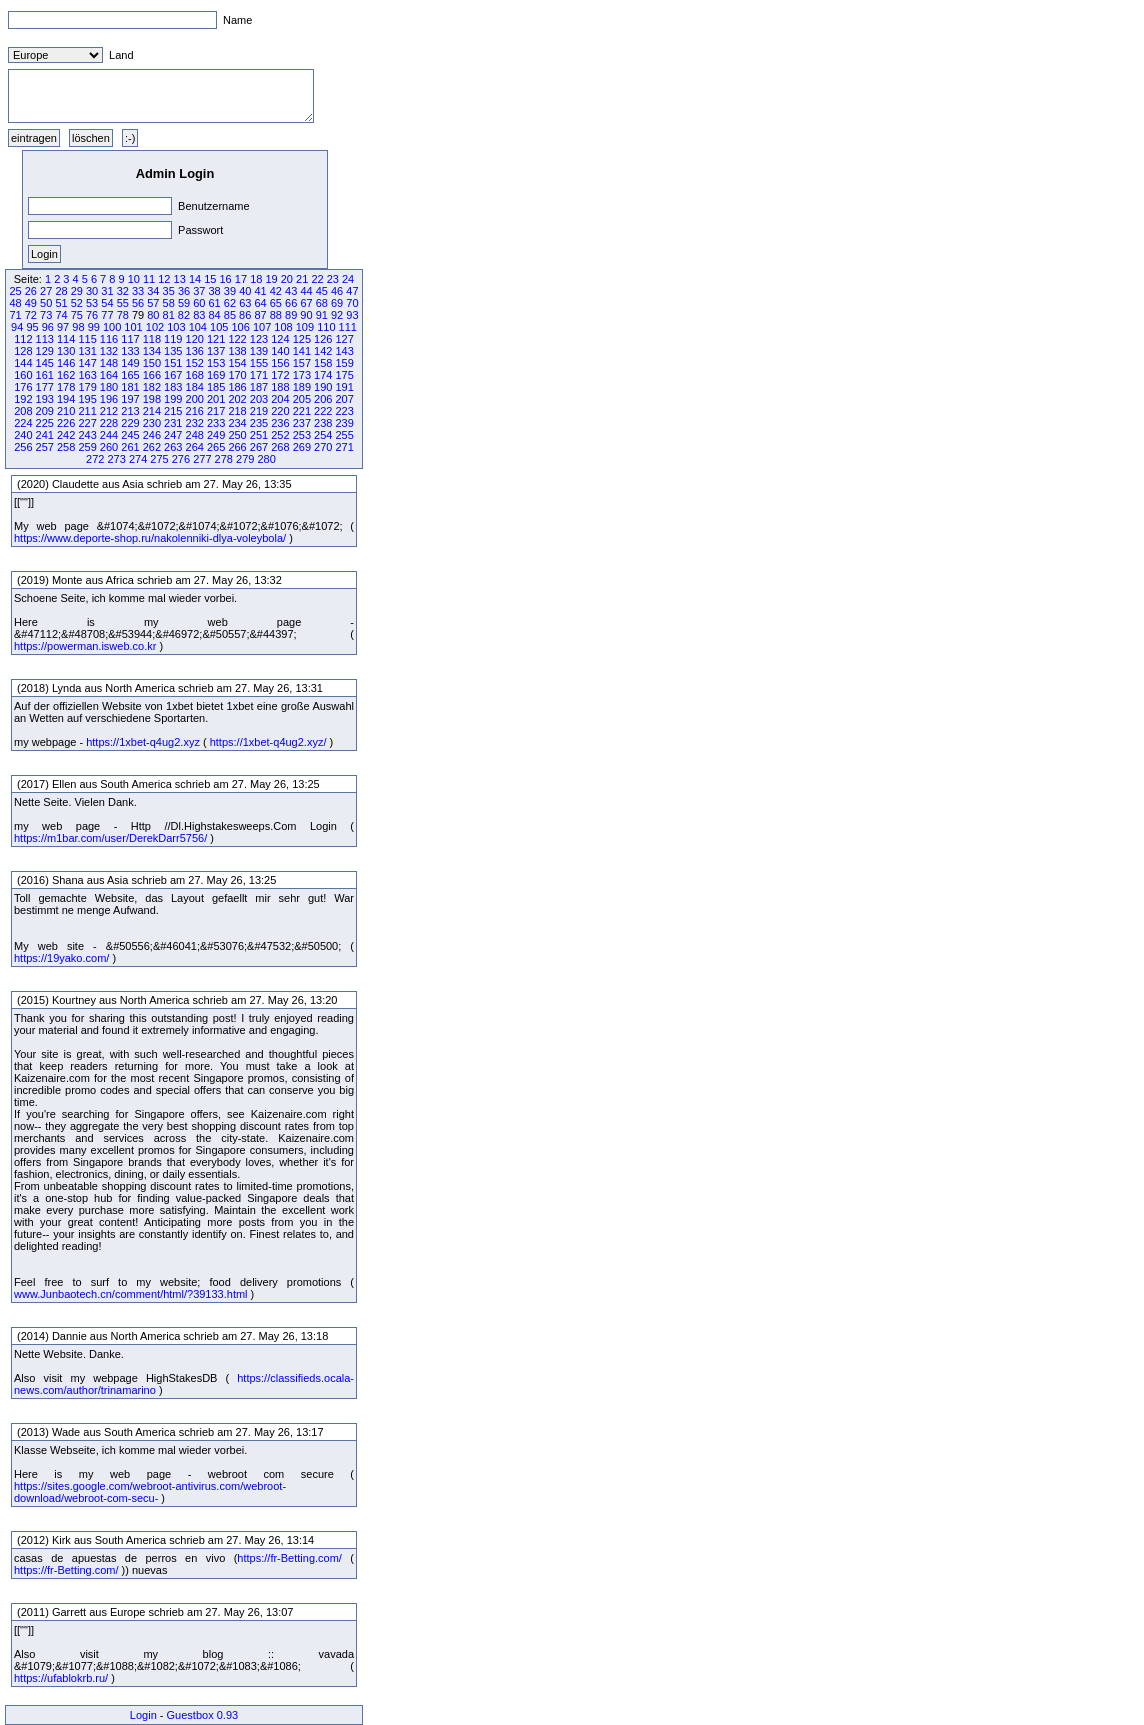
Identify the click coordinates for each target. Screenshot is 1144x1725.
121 (216, 339)
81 (169, 315)
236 (280, 423)
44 (306, 291)
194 (66, 399)
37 (199, 291)
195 (87, 399)
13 (180, 279)
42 (276, 291)
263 (173, 447)
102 (155, 327)
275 (159, 459)
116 (109, 339)
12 (164, 279)
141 (302, 351)
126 (323, 339)
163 (87, 375)
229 (130, 423)
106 (240, 327)
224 (23, 423)
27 (46, 291)
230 (152, 423)
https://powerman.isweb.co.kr (85, 646)
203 (259, 399)
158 (323, 363)
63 (245, 303)
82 (184, 315)
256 (23, 447)
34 (153, 291)
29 (77, 291)
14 (195, 279)
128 (23, 351)
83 (199, 315)
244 (109, 435)
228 (109, 423)
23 (333, 279)
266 (237, 447)
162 (66, 375)
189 (302, 387)
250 (237, 435)
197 (130, 399)
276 (181, 459)
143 (344, 351)
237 (302, 423)
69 (337, 303)
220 (280, 411)
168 (195, 375)
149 (130, 363)
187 (259, 387)
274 (138, 459)
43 (291, 291)
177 (45, 387)
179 (87, 387)
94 (17, 327)
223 (344, 411)
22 (317, 279)
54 (107, 303)
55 (123, 303)
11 (149, 279)
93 (352, 315)
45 (322, 291)
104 (198, 327)
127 (344, 339)
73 (46, 315)
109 (305, 327)
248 (195, 435)
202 (237, 399)
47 (352, 291)
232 (195, 423)
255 (344, 435)
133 (130, 351)
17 (241, 279)
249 (216, 435)
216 (195, 411)
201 (216, 399)
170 (237, 375)
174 (323, 375)
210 (66, 411)
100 (112, 327)
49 (31, 303)
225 (45, 423)
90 (306, 315)
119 (173, 339)
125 (302, 339)
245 (130, 435)
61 (215, 303)
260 (109, 447)
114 (66, 339)
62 (230, 303)
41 (260, 291)
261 (130, 447)
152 (195, 363)
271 (344, 447)
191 (344, 387)
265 (216, 447)
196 (109, 399)
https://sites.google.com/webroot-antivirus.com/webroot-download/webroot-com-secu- (150, 1492)
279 (245, 459)
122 (237, 339)
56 (138, 303)
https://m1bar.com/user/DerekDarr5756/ (110, 838)
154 (237, 363)
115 (87, 339)
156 (280, 363)
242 (66, 435)
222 (323, 411)
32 (123, 291)
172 (280, 375)
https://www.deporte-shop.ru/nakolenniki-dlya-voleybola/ (150, 538)
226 (66, 423)
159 (344, 363)
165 (130, 375)
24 (348, 279)
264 (195, 447)
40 (245, 291)
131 (87, 351)
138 (237, 351)
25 (15, 291)
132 (109, 351)
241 (45, 435)
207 (344, 399)
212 (109, 411)
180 (109, 387)
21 (302, 279)
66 (291, 303)
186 (237, 387)
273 (116, 459)
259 (87, 447)
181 (130, 387)
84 (214, 315)
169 (216, 375)
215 (173, 411)
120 (195, 339)
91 (322, 315)
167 (173, 375)
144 (23, 363)
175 (344, 375)
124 (280, 339)
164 (109, 375)
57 (153, 303)
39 (230, 291)
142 (323, 351)
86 (245, 315)
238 (323, 423)
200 (195, 399)
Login (143, 1715)
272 (95, 459)
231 (173, 423)
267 (259, 447)
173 (302, 375)
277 (202, 459)
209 (45, 411)
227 (87, 423)
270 (323, 447)
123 (259, 339)
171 (259, 375)
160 (23, 375)
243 (87, 435)
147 (87, 363)
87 (260, 315)
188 (280, 387)
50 (46, 303)
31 (107, 291)
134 (152, 351)
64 (260, 303)
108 (283, 327)
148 (109, 363)
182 (152, 387)
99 (94, 327)
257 (45, 447)
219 (259, 411)
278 (224, 459)
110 (326, 327)
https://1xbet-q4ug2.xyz (143, 742)
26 (31, 291)
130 (66, 351)
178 (66, 387)
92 (337, 315)
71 (15, 315)
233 (216, 423)
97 (63, 327)
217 (216, 411)
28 (61, 291)
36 (184, 291)
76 (92, 315)
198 (152, 399)
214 (152, 411)
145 (45, 363)
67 (306, 303)
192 (23, 399)
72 (31, 315)
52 (77, 303)
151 (173, 363)
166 (152, 375)
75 (77, 315)
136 (195, 351)
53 (92, 303)
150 (152, 363)
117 (130, 339)
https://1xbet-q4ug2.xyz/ (268, 742)
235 (259, 423)
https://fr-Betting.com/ (289, 1558)
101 (133, 327)
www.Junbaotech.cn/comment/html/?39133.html (131, 1294)
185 (216, 387)
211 (87, 411)
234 (237, 423)
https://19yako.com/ (61, 958)
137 (216, 351)
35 (169, 291)
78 (123, 315)
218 (237, 411)
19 (271, 279)
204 (280, 399)
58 (169, 303)
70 (352, 303)
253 (302, 435)
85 (230, 315)
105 (219, 327)
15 (210, 279)
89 (291, 315)
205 (302, 399)
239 (344, 423)
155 (259, 363)
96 (48, 327)
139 (259, 351)
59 (184, 303)
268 (280, 447)
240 (23, 435)
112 (23, 339)
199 (173, 399)
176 (23, 387)
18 (256, 279)
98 (78, 327)
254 (323, 435)
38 (215, 291)
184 (195, 387)
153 (216, 363)
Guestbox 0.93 (203, 1715)
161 (45, 375)
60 (199, 303)
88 (276, 315)
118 (152, 339)
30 (92, 291)
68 (322, 303)
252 (280, 435)
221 (302, 411)
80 (153, 315)
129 (45, 351)
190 (323, 387)
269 (302, 447)
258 (66, 447)
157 (302, 363)
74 (61, 315)
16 (226, 279)
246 (152, 435)
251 (259, 435)
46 (337, 291)
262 (152, 447)
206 (323, 399)
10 (134, 279)
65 (276, 303)
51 (61, 303)
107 (262, 327)
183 (173, 387)
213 (130, 411)
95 (32, 327)
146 (66, 363)
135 (173, 351)
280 (266, 459)
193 (45, 399)
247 (173, 435)
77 (107, 315)
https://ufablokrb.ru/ (61, 1678)
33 (138, 291)
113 (45, 339)
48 (15, 303)
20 (287, 279)
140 (280, 351)
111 (348, 327)
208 (23, 411)
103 (176, 327)
